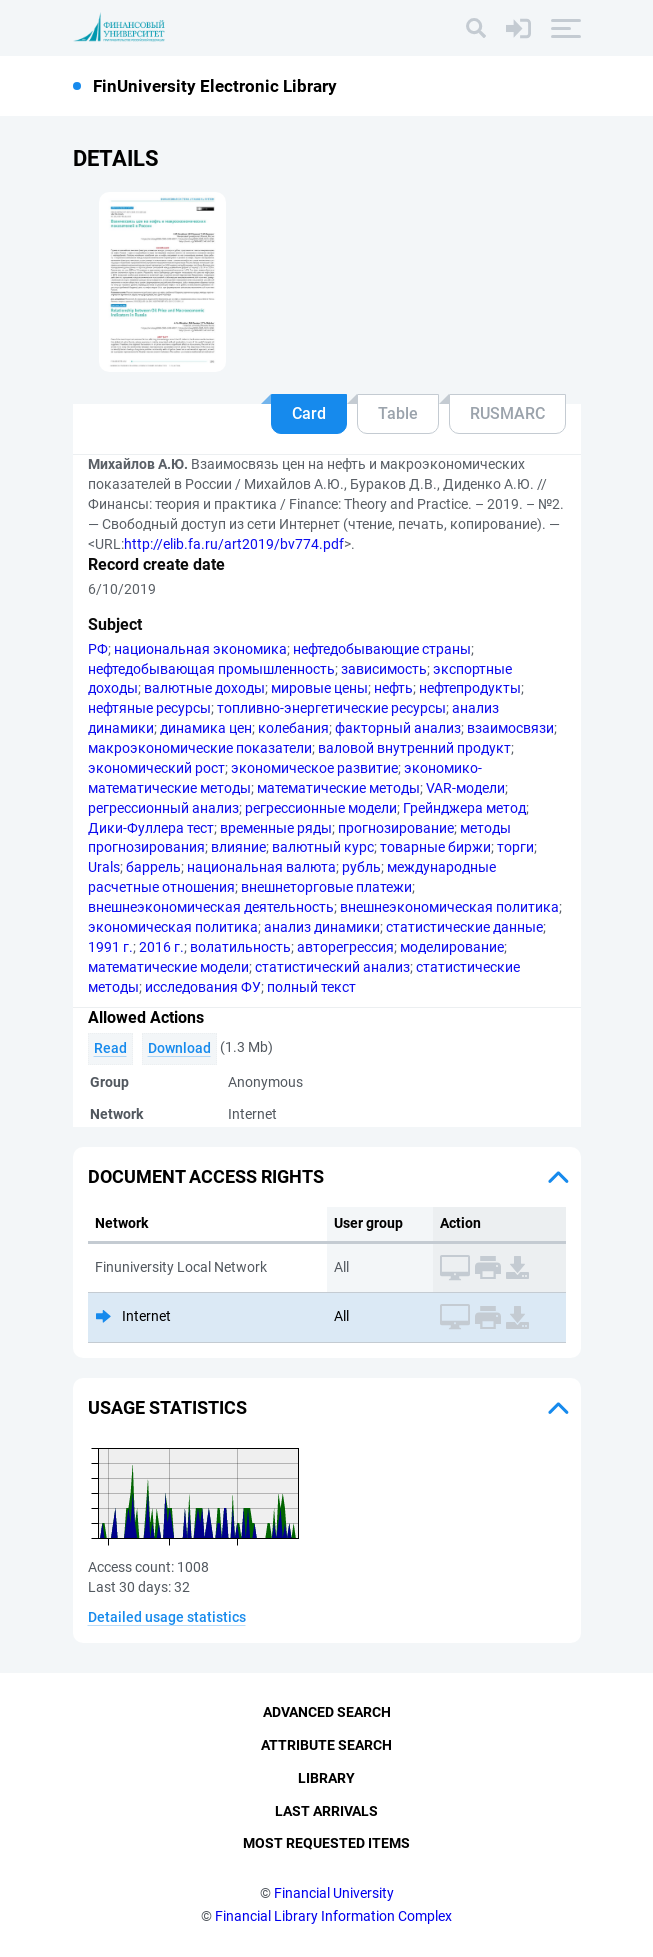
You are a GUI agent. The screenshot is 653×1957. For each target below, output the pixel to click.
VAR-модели (465, 788)
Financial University (334, 1893)
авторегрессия (345, 947)
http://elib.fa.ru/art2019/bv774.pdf (234, 544)
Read (110, 1048)
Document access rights (206, 1176)
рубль (361, 867)
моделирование (452, 947)
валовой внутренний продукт (414, 748)
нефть (393, 688)
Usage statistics (167, 1407)
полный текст (311, 987)
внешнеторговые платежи (326, 887)
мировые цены (319, 688)
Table (398, 413)
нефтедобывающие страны (382, 649)
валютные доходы (204, 688)
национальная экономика (200, 649)
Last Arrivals (326, 1811)
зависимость (384, 669)
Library (326, 1778)
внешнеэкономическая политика (449, 907)
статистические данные (464, 927)
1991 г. (110, 947)
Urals (104, 867)
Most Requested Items (326, 1843)
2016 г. (161, 947)
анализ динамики (322, 927)
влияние (238, 847)
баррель (153, 867)
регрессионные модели (321, 808)
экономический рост (156, 768)
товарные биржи (435, 847)
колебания (293, 728)
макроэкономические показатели (200, 748)
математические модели (168, 967)
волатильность (240, 947)
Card (309, 413)
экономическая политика (173, 927)
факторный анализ (398, 728)
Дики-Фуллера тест (151, 828)
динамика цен (206, 728)
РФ (98, 649)
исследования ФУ (203, 987)
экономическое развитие (314, 768)
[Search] (476, 28)
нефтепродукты (470, 688)
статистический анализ (332, 967)
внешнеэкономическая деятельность (211, 907)
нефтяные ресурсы (149, 708)
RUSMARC (507, 413)
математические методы (338, 788)
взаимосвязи (510, 728)
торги (515, 847)
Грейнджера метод (464, 808)
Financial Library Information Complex (333, 1916)
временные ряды (276, 828)
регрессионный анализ (163, 808)
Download (179, 1048)
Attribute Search (326, 1745)
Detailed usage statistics (167, 1617)
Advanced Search (327, 1712)
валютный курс (323, 847)
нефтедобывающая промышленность (211, 669)
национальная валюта (261, 867)
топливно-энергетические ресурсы (331, 708)
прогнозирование (396, 828)
